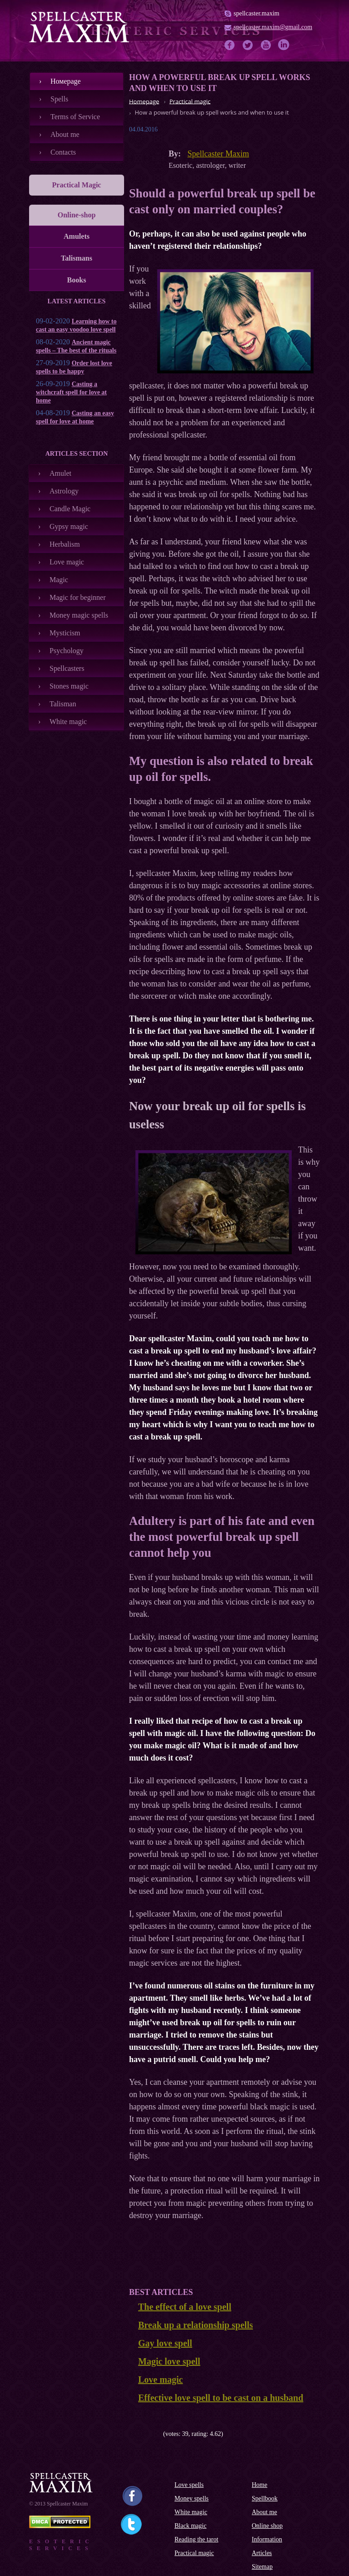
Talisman (63, 704)
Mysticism (65, 633)
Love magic (67, 562)
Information (267, 2539)
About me (65, 134)
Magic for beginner (78, 597)
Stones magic (69, 686)
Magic (59, 580)
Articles (262, 2553)
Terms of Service (75, 117)
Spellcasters (67, 668)
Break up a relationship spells (195, 2324)
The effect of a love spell (184, 2306)
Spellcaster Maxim (218, 153)
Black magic (190, 2525)
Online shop (267, 2525)
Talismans (76, 258)
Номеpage (65, 81)
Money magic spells (79, 615)
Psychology (67, 650)
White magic (68, 721)
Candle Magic (70, 509)
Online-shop (77, 215)
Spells (59, 99)
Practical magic (194, 2553)
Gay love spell (165, 2343)
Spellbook (265, 2498)
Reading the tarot (196, 2539)
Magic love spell (169, 2361)
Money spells (191, 2498)
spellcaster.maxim (256, 13)
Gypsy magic (69, 526)
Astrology (64, 491)
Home (259, 2484)
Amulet (60, 473)
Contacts (63, 152)
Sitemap (262, 2566)
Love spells (189, 2484)
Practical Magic (76, 185)
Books (76, 280)
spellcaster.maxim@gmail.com (273, 27)
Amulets (77, 236)
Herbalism (65, 544)
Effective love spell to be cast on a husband (220, 2397)
